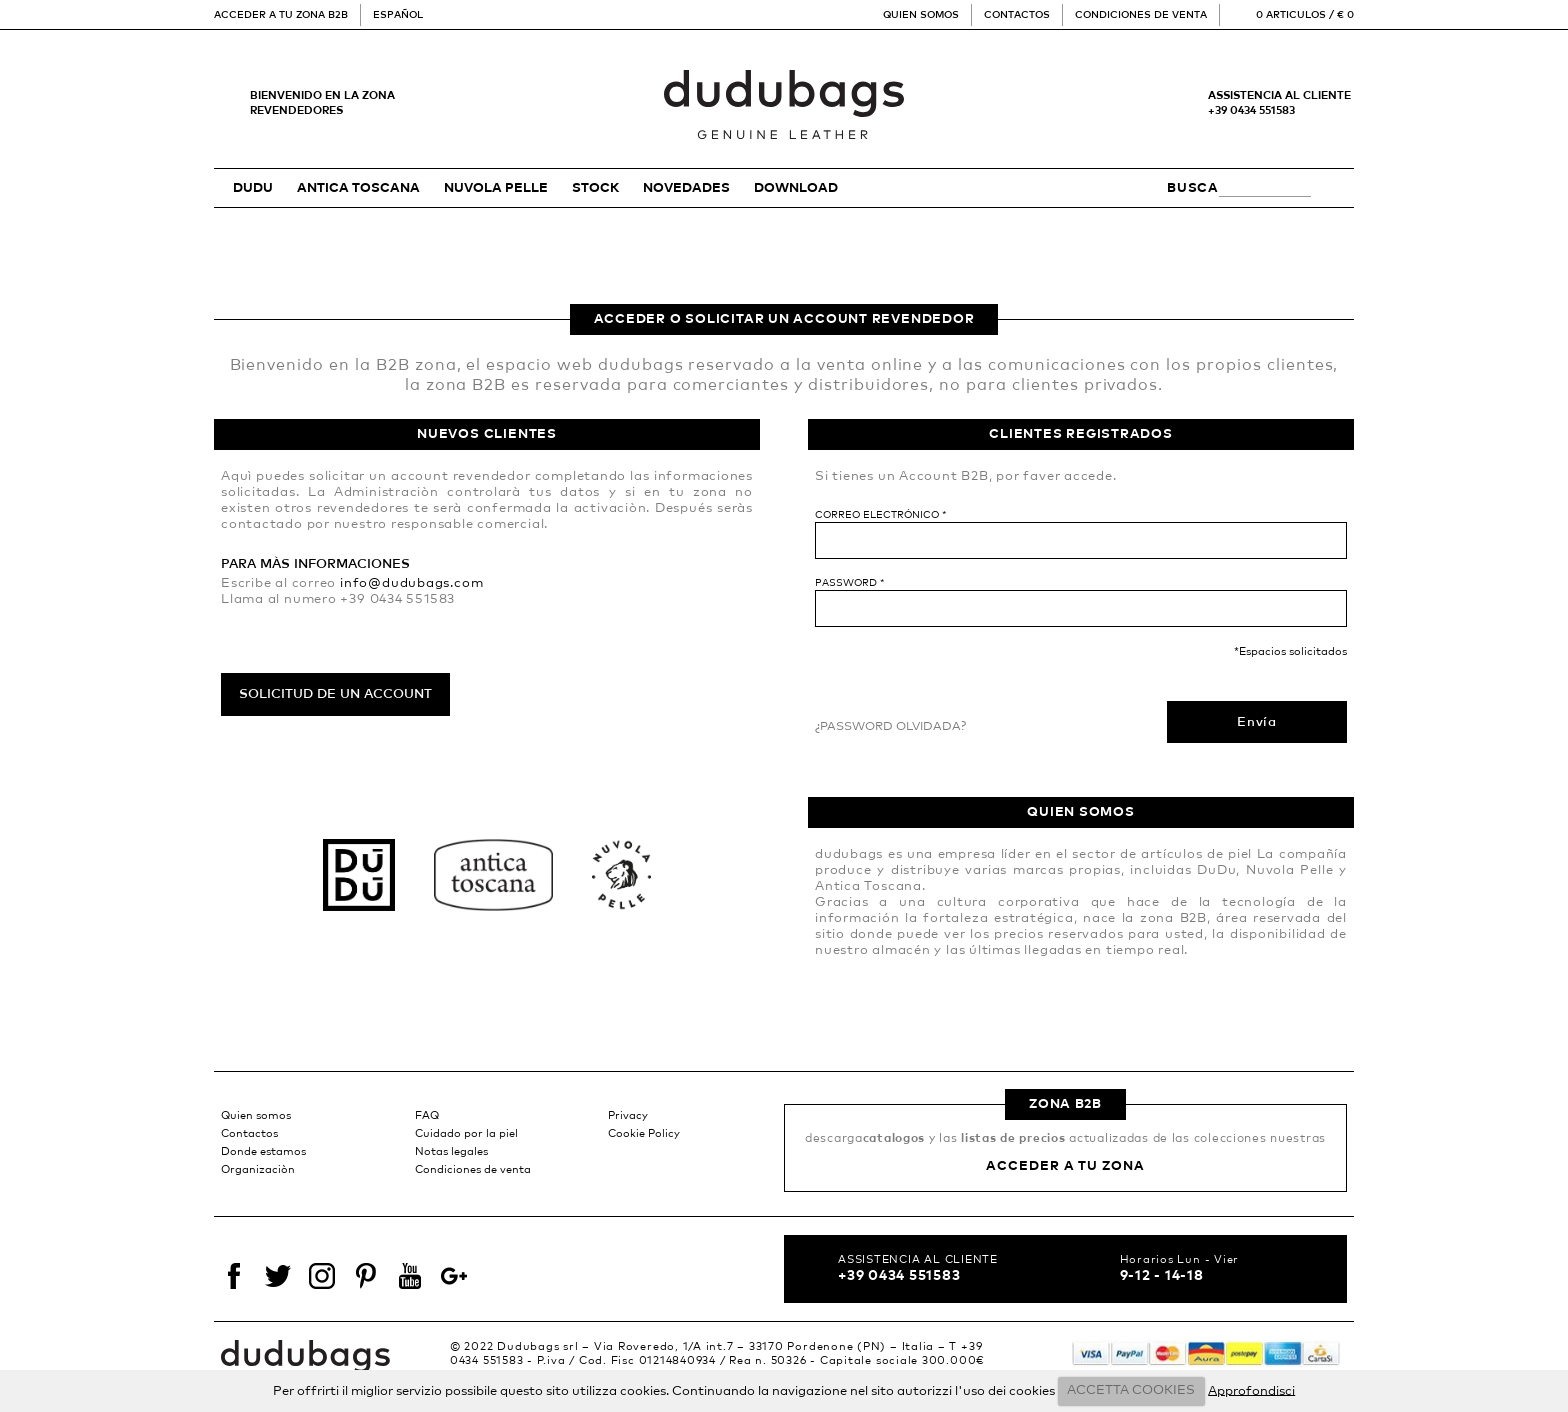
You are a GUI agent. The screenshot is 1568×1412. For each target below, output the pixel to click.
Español (398, 15)
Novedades (686, 188)
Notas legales (451, 1151)
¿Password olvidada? (890, 727)
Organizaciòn (258, 1169)
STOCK (595, 188)
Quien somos (921, 15)
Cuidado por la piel (466, 1133)
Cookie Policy (644, 1133)
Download (796, 188)
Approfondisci (1251, 1390)
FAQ (427, 1115)
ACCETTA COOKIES (1131, 1390)
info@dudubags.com (411, 583)
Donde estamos (263, 1151)
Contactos (1017, 15)
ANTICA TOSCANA (358, 188)
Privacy (628, 1115)
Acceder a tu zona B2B (281, 15)
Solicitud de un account (335, 694)
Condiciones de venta (1141, 15)
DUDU (253, 188)
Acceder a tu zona (1065, 1166)
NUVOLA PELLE (496, 188)
